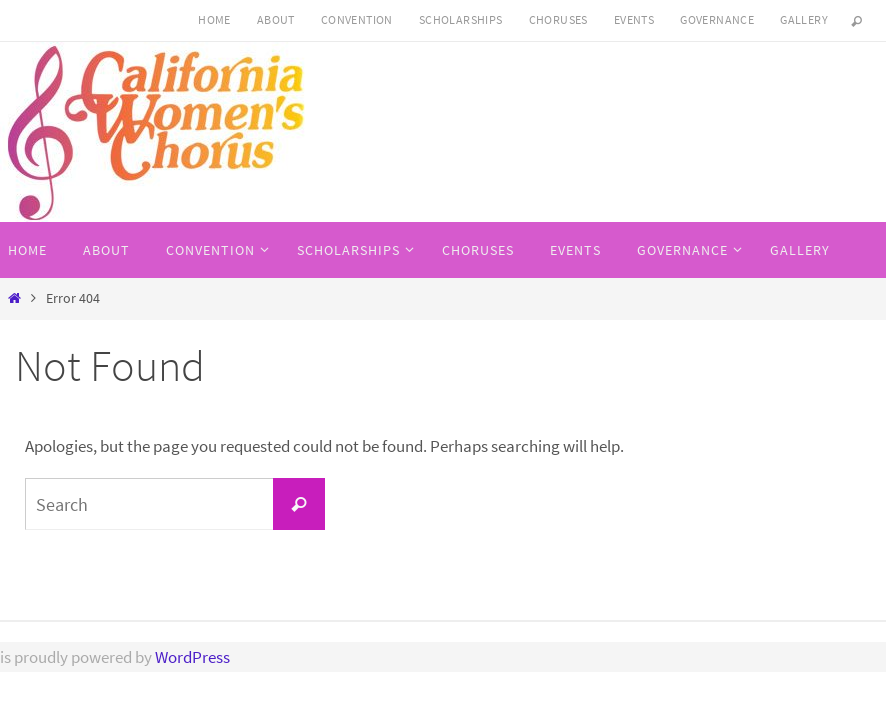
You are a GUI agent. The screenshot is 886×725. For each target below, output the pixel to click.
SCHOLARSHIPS (461, 19)
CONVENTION (357, 19)
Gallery (804, 19)
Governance (717, 19)
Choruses (558, 19)
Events (634, 19)
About (276, 19)
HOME (214, 19)
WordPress (192, 657)
